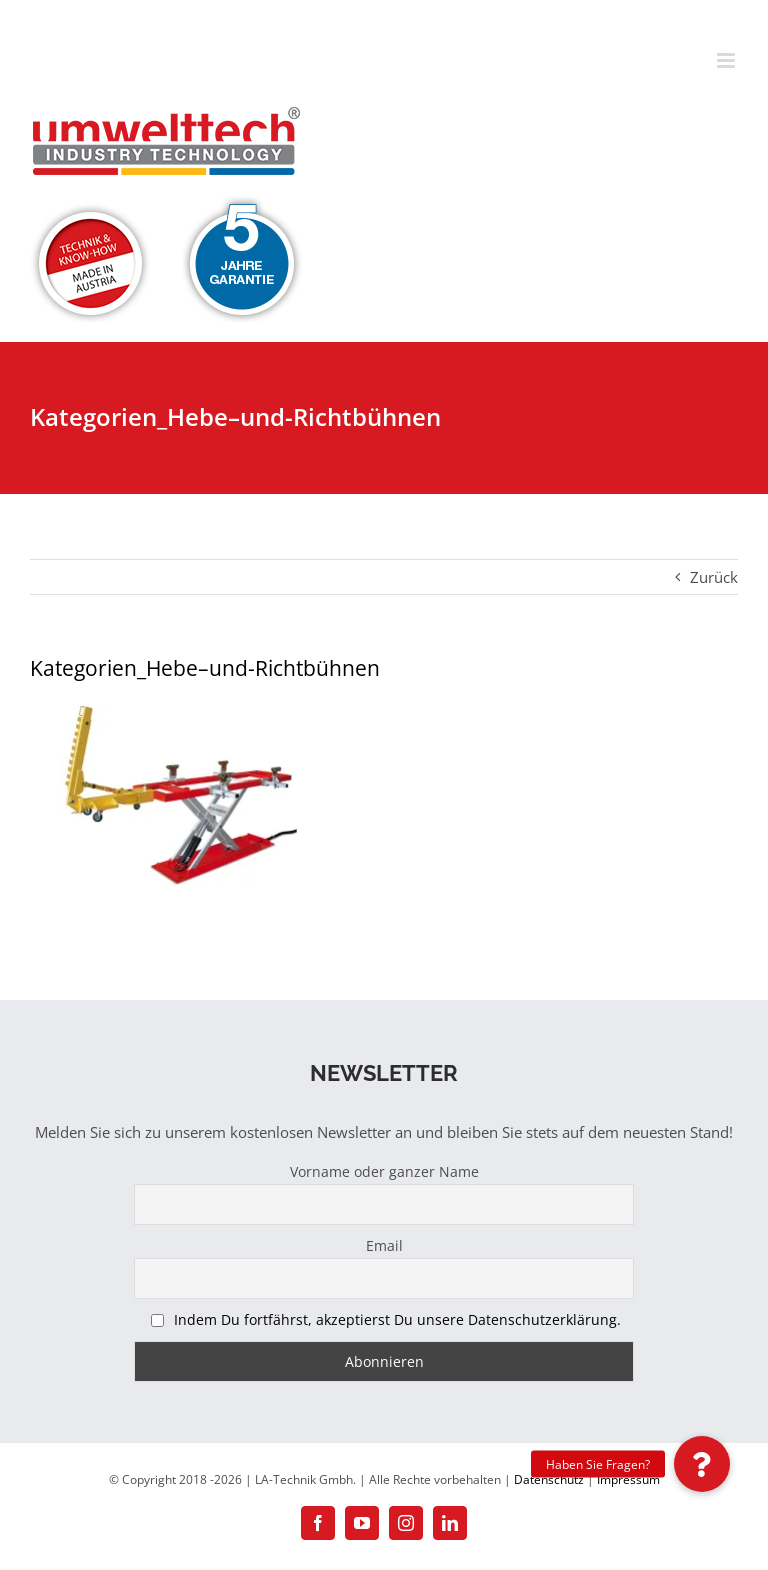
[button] (702, 1464)
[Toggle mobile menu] (727, 60)
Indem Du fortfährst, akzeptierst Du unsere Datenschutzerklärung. (397, 1319)
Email (384, 1245)
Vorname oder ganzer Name (384, 1171)
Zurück (714, 577)
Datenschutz (549, 1479)
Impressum (628, 1479)
